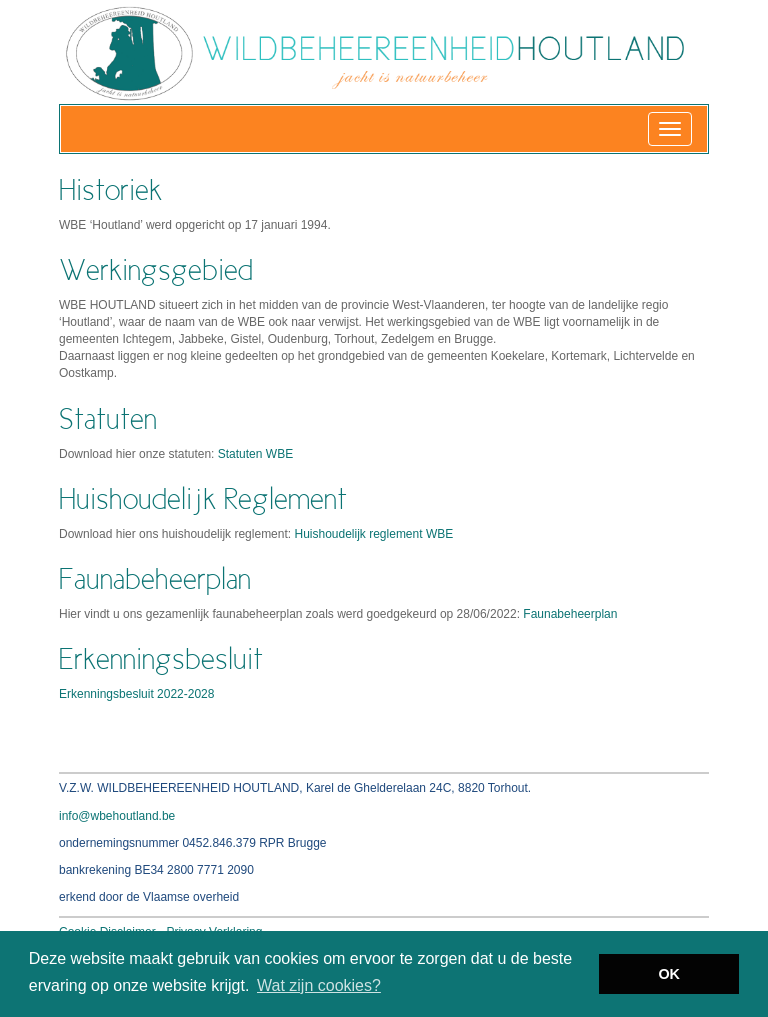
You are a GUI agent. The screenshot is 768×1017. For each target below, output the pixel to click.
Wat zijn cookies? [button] (319, 985)
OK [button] (669, 974)
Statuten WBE (255, 454)
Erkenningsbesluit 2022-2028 (136, 694)
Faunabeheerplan (570, 614)
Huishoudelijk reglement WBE (373, 534)
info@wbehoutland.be (117, 816)
